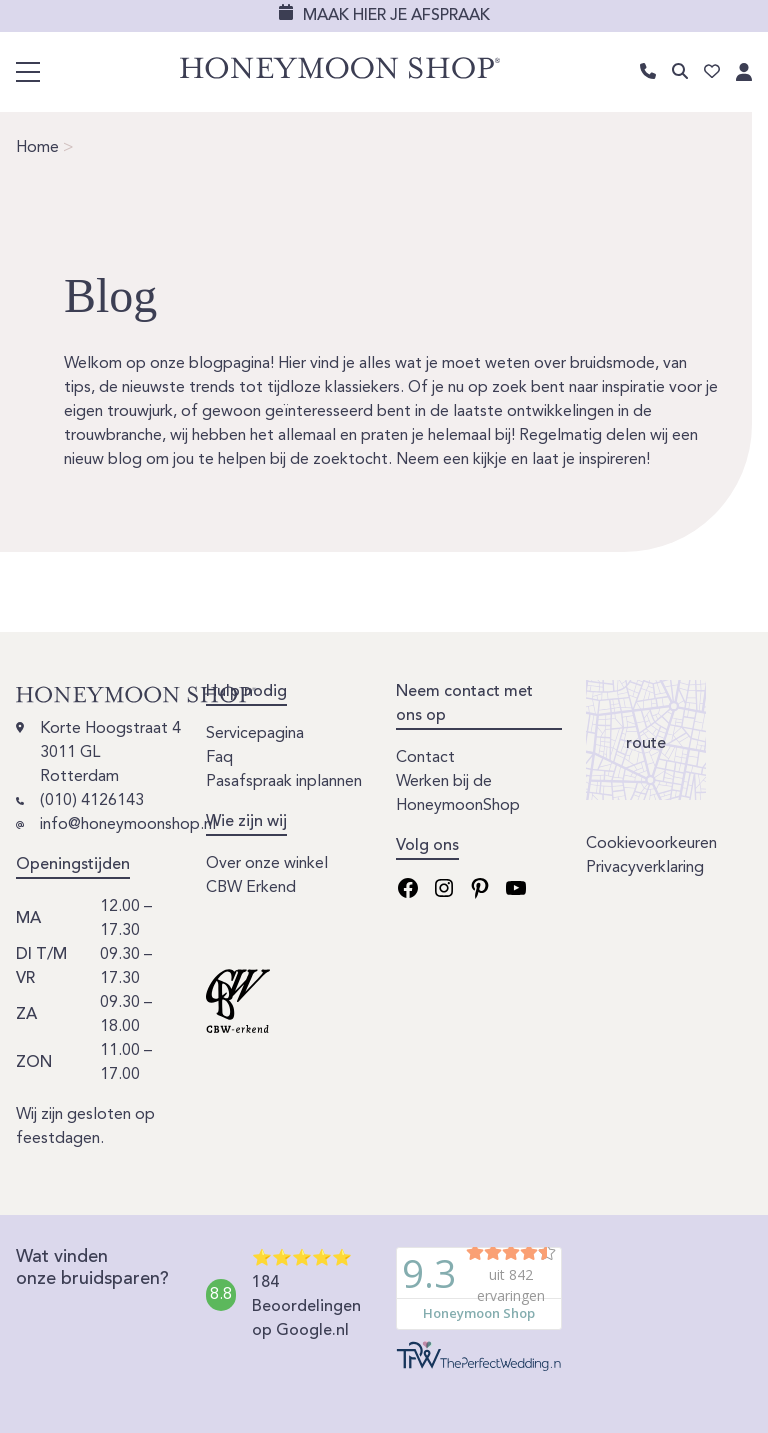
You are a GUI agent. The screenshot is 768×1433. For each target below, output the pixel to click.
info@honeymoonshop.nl (128, 825)
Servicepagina (255, 734)
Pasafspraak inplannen (284, 782)
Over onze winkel (267, 864)
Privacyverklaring (645, 868)
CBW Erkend (251, 888)
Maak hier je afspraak (396, 16)
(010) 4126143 (92, 801)
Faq (219, 758)
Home (37, 148)
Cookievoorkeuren (651, 844)
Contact (425, 758)
